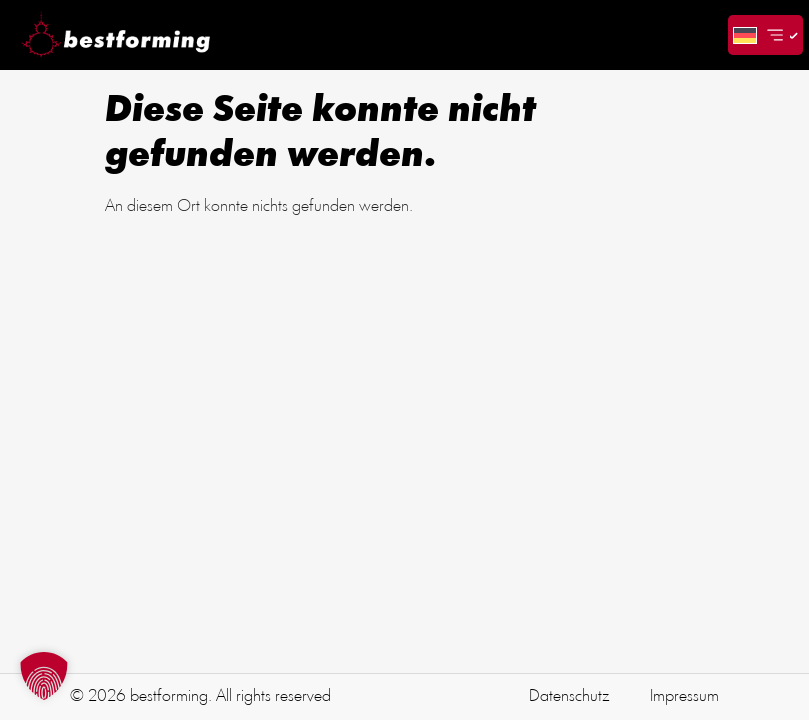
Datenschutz (569, 696)
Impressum (684, 696)
